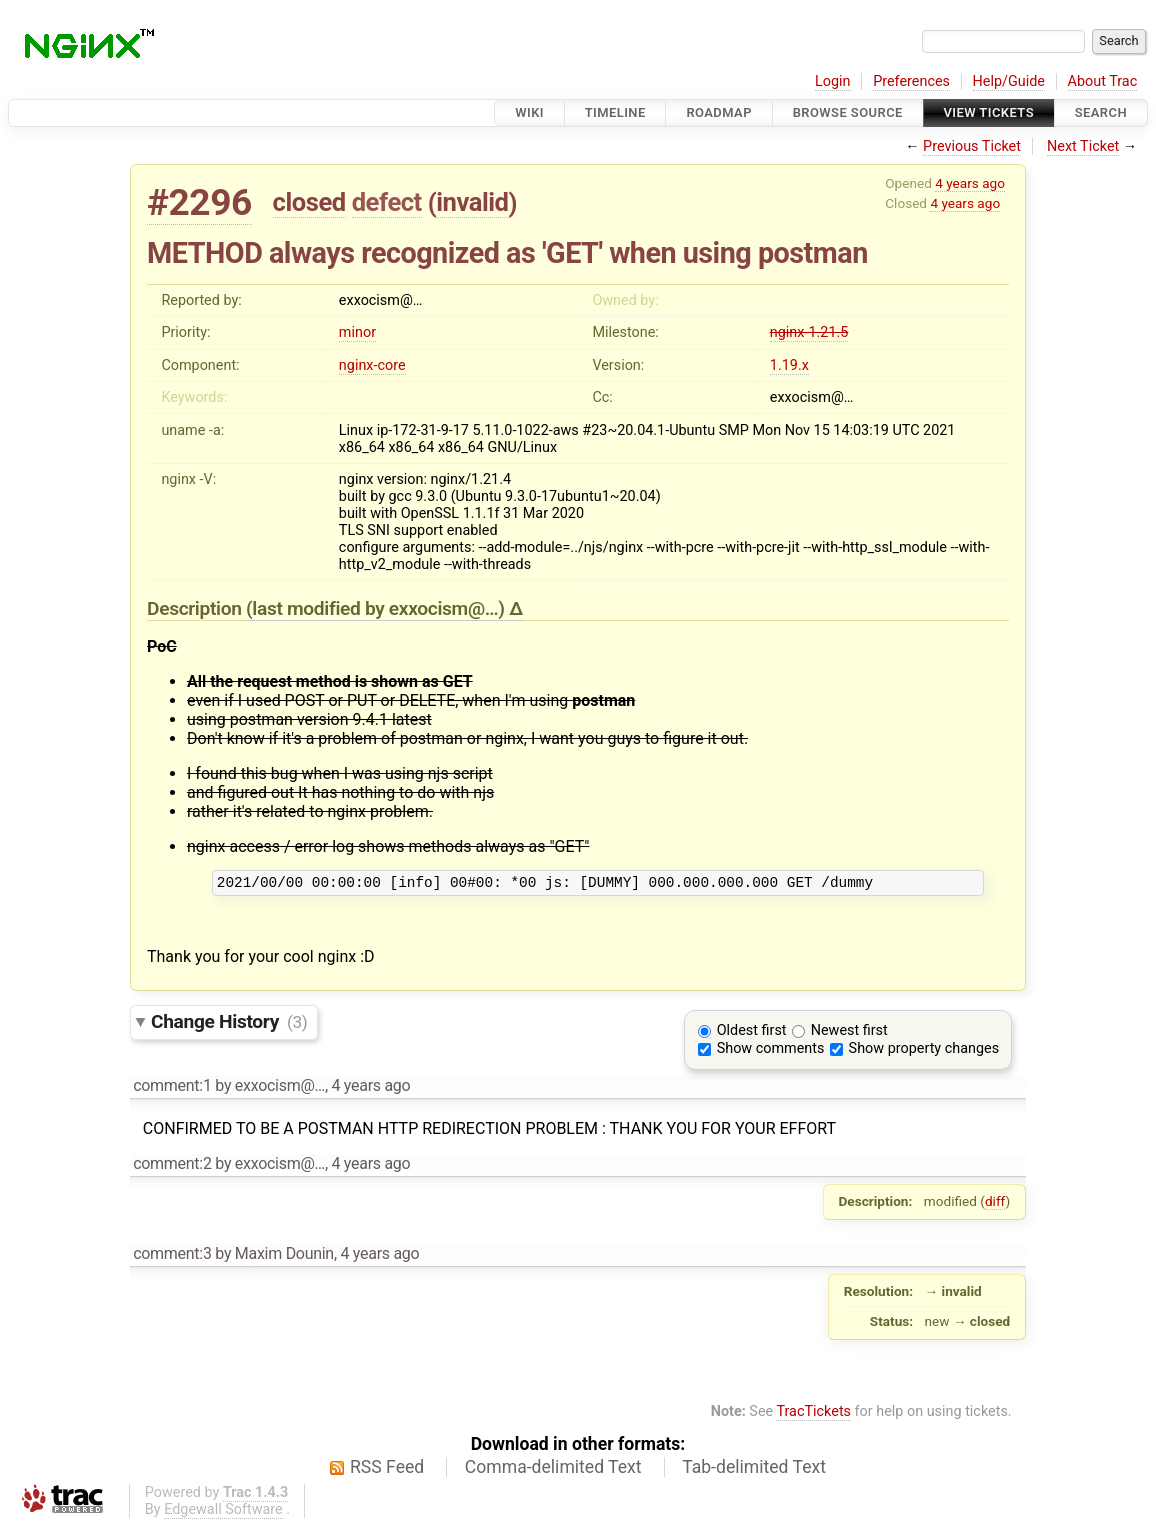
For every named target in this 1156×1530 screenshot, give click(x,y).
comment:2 (172, 1166)
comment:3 (172, 1256)
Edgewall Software (223, 1512)
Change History (229, 1024)
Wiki (529, 112)
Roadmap (719, 112)
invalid (472, 202)
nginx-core (372, 365)
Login (833, 81)
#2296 (199, 202)
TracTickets (813, 1414)
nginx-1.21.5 (809, 332)
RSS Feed (387, 1470)
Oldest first (752, 1033)
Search (1101, 112)
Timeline (615, 112)
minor (357, 332)
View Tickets (989, 112)
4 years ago (970, 183)
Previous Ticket (972, 146)
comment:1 (172, 1088)
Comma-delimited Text (553, 1470)
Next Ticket (1083, 146)
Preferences (911, 81)
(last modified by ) (377, 608)
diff (995, 1204)
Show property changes (924, 1051)
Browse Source (848, 112)
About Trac (1103, 81)
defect (387, 202)
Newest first (849, 1033)
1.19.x (789, 365)
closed (309, 202)
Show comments (771, 1051)
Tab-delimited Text (754, 1470)
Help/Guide (1009, 81)
